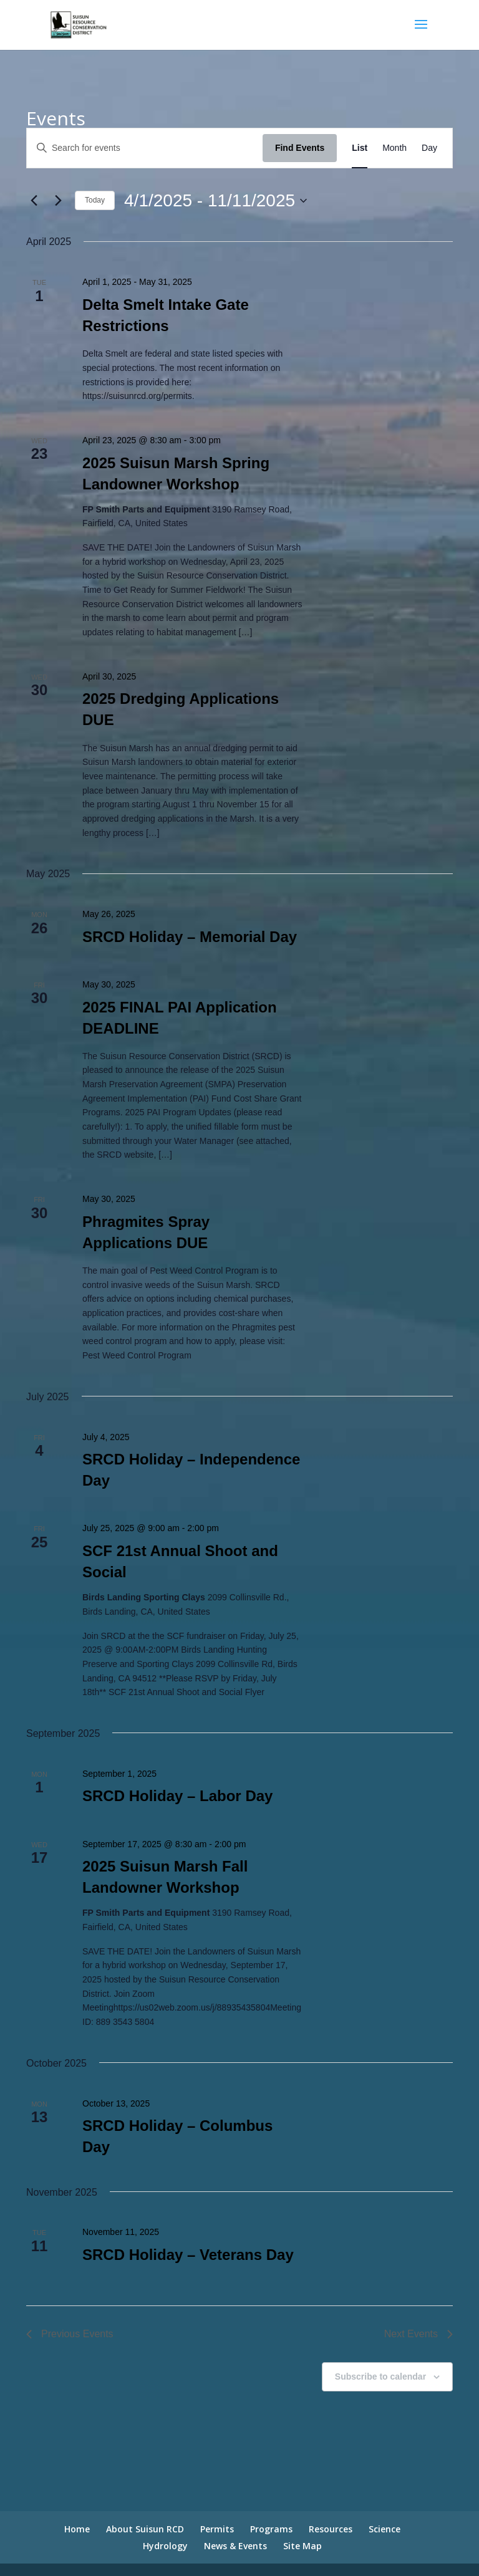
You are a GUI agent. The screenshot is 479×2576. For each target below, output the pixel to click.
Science (384, 2529)
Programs (271, 2529)
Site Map (302, 2546)
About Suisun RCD (145, 2529)
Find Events (299, 148)
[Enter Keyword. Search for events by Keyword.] (145, 148)
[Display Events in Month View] (394, 148)
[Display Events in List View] (359, 148)
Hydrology (165, 2546)
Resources (330, 2529)
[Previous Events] (33, 200)
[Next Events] (58, 200)
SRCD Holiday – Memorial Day (189, 936)
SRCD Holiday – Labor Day (177, 1795)
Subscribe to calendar (380, 2376)
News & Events (235, 2546)
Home (77, 2529)
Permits (217, 2529)
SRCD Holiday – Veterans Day (188, 2254)
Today (95, 200)
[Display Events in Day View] (429, 148)
